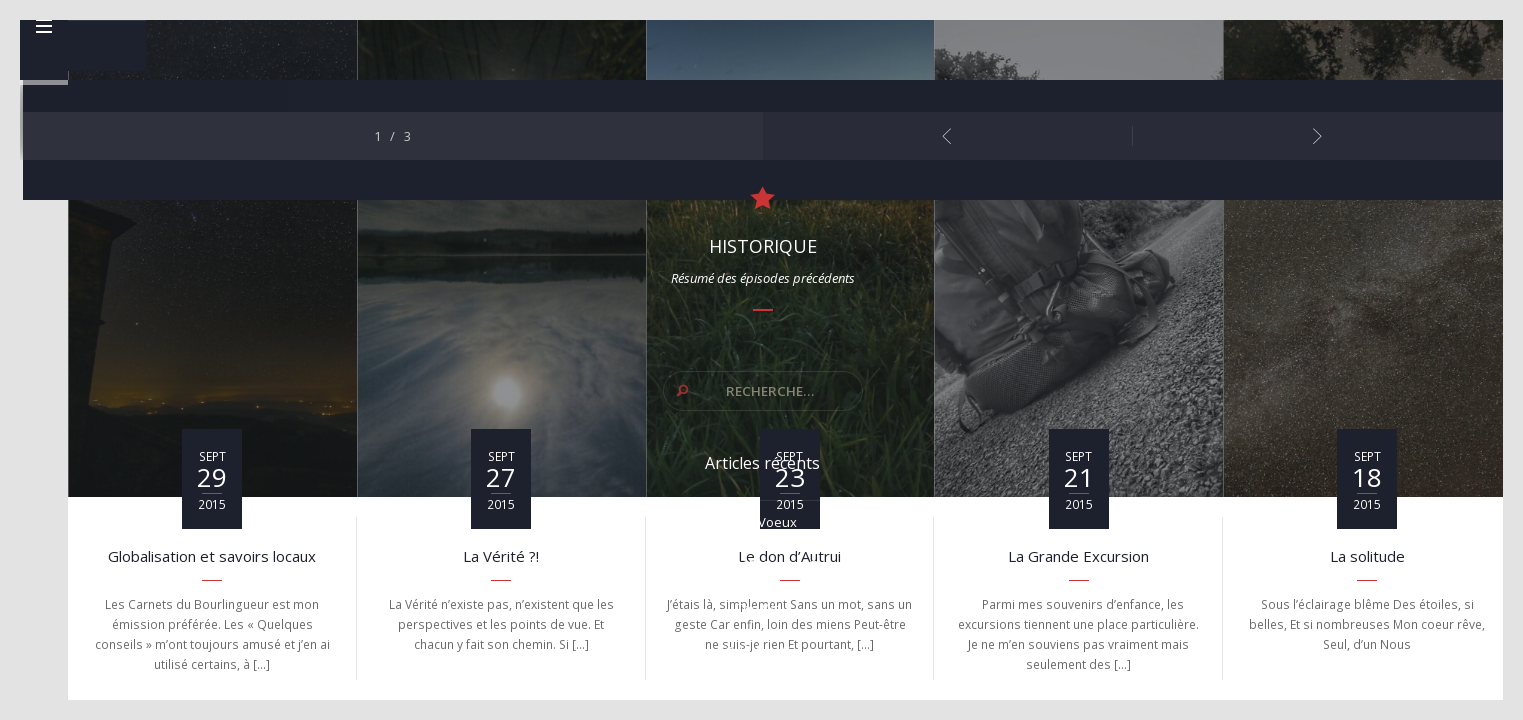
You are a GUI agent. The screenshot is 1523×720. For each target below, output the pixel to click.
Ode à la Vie (1363, 574)
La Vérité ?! (501, 559)
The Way (1363, 531)
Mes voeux (1363, 445)
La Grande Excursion (1078, 559)
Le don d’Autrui (789, 559)
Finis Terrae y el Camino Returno (1363, 488)
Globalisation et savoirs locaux (212, 559)
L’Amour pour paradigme (1363, 617)
